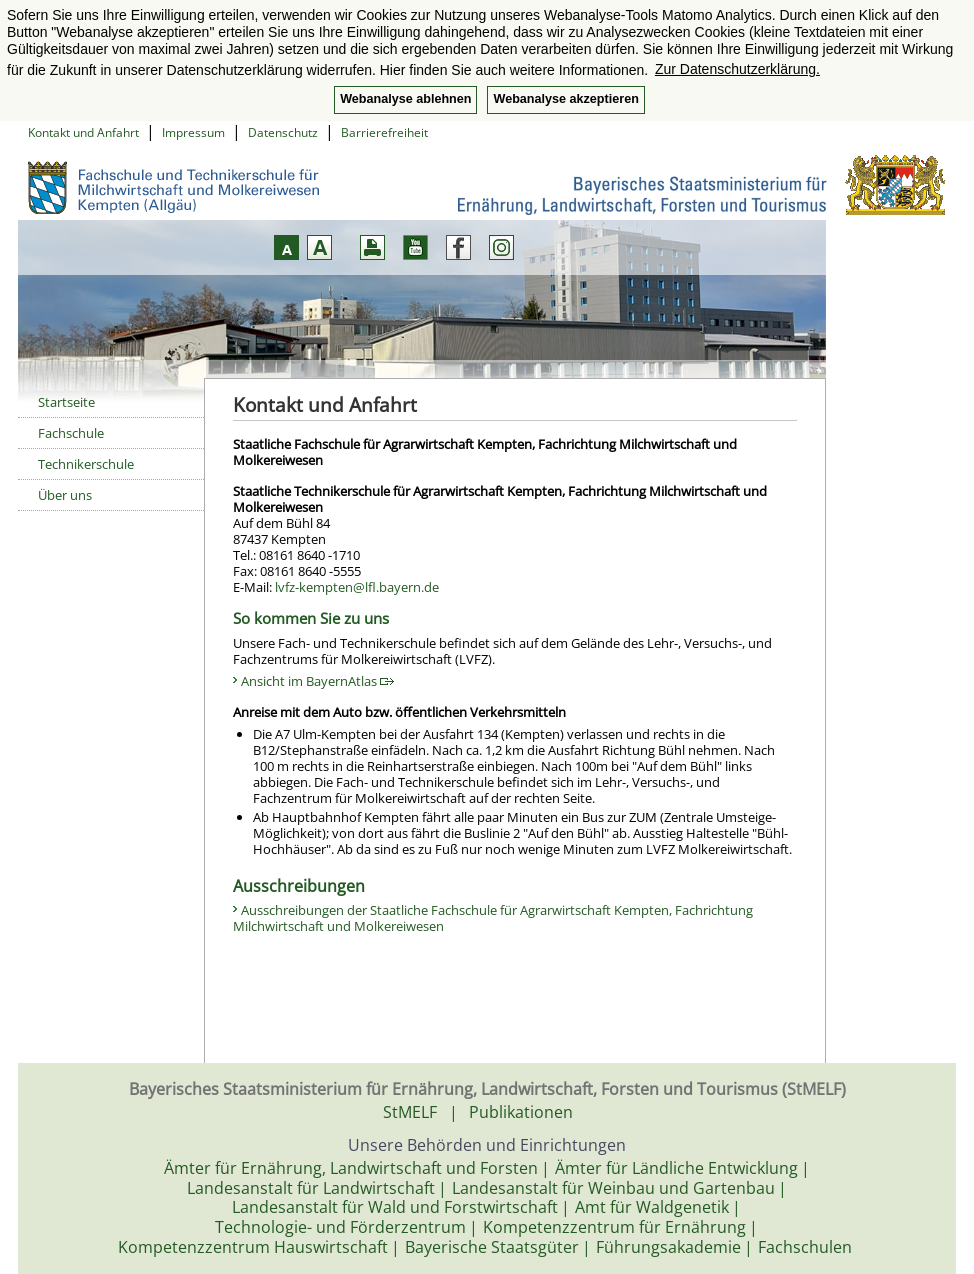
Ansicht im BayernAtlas (317, 681)
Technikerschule (86, 464)
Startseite (66, 402)
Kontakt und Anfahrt (83, 132)
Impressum (193, 132)
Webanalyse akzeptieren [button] (565, 99)
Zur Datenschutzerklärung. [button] (737, 69)
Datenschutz (283, 132)
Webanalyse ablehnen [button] (405, 99)
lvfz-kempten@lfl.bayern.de (357, 587)
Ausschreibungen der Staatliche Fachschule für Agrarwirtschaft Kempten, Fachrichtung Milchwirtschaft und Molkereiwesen (493, 918)
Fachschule (71, 433)
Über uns (65, 495)
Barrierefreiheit (384, 132)
